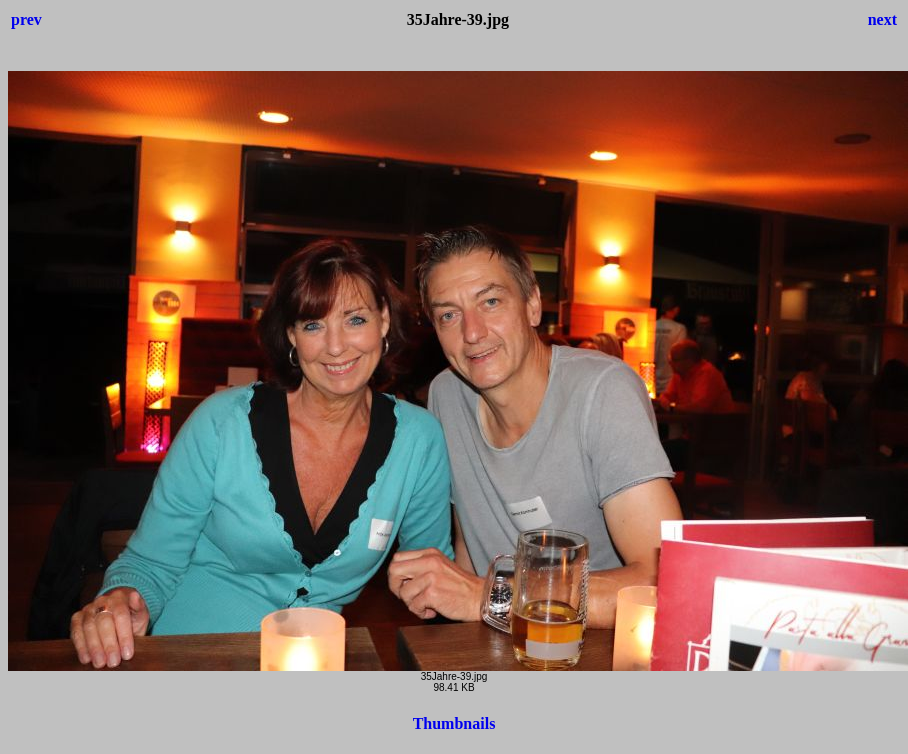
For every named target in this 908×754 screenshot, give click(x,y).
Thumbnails (454, 723)
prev (26, 19)
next (882, 19)
